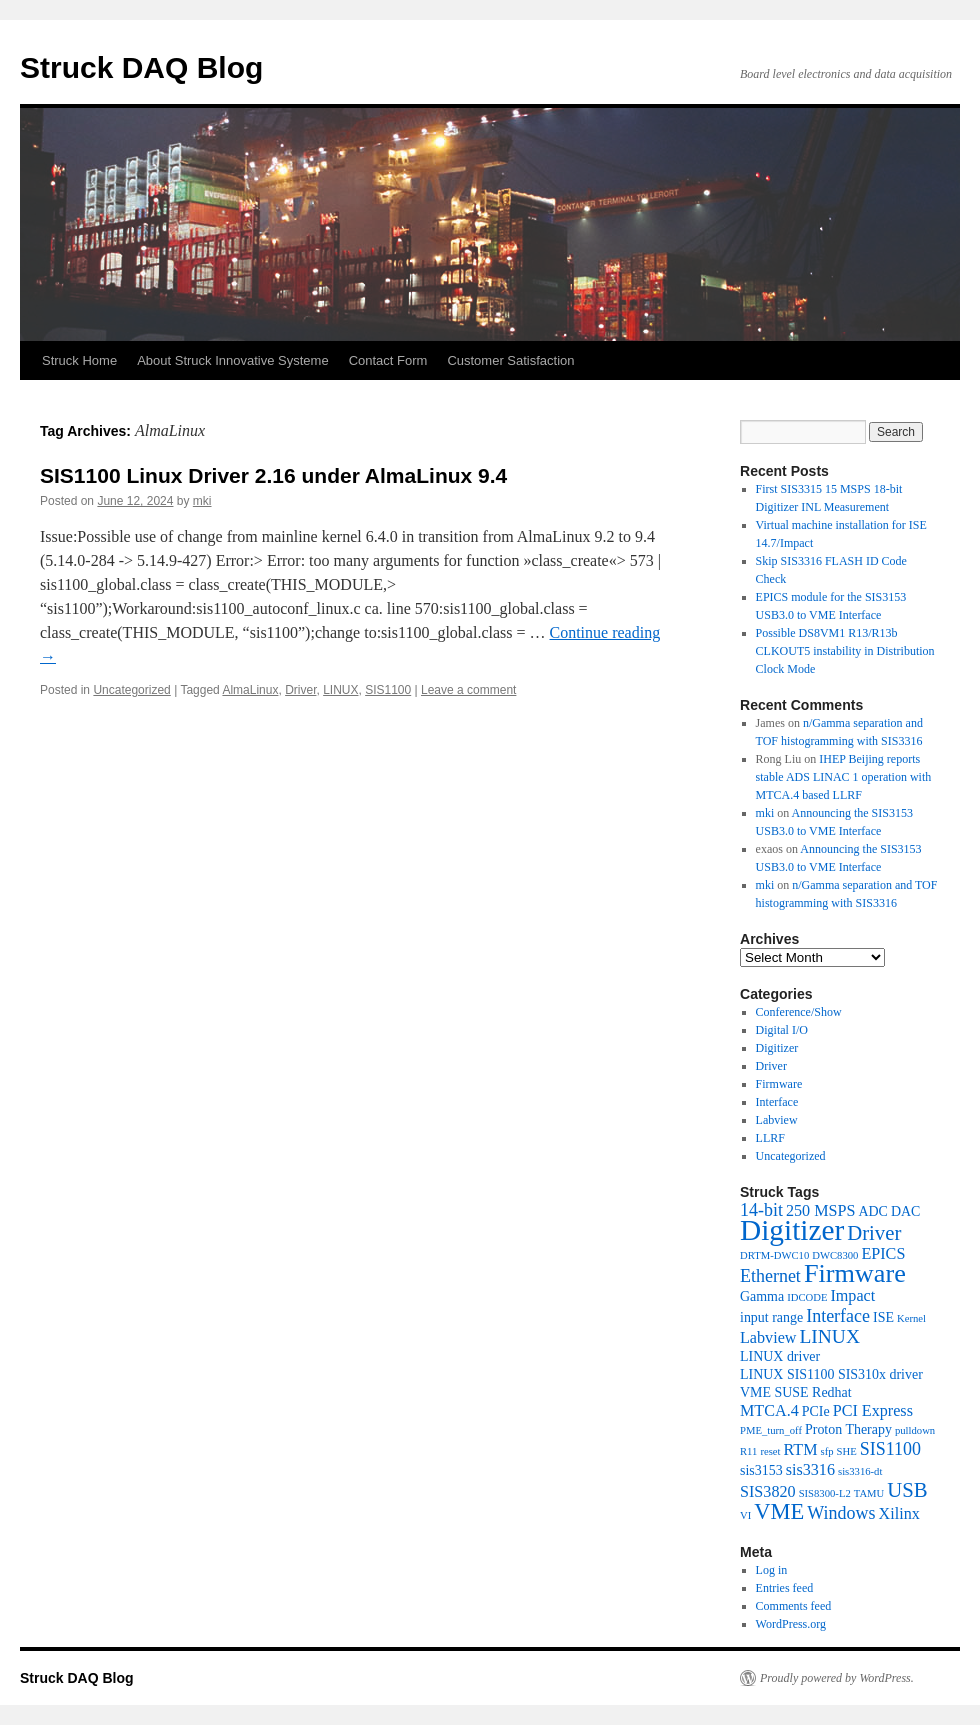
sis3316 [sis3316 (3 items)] (810, 1469)
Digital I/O (782, 1030)
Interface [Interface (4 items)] (838, 1316)
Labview (777, 1120)
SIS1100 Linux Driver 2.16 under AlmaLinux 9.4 (273, 475)
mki (202, 501)
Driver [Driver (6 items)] (874, 1233)
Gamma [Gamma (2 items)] (762, 1296)
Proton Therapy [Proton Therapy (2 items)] (848, 1429)
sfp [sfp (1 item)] (827, 1451)
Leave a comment (468, 690)
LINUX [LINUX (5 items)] (829, 1336)
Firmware (779, 1084)
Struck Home (79, 360)
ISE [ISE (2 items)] (883, 1317)
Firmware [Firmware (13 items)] (855, 1273)
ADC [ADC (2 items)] (872, 1211)
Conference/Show (799, 1012)
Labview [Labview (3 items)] (768, 1337)
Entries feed (785, 1588)
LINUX (340, 690)
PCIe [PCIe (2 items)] (816, 1411)
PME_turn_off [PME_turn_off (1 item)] (771, 1430)
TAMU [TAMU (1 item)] (869, 1493)
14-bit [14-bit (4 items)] (761, 1210)
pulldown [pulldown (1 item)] (915, 1430)
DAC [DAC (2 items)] (905, 1211)
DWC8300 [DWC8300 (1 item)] (835, 1255)
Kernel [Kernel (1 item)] (911, 1318)
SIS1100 (388, 690)
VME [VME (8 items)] (779, 1511)
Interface (777, 1102)
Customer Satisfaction (510, 360)
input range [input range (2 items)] (771, 1317)
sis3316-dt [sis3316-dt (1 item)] (860, 1471)
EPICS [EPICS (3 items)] (883, 1253)
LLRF (770, 1138)
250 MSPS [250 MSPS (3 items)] (821, 1210)
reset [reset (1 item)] (770, 1451)
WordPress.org (791, 1624)
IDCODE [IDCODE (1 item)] (807, 1297)
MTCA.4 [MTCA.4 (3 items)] (769, 1410)
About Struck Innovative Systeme (232, 360)
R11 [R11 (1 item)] (748, 1451)
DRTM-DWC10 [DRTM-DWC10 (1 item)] (774, 1255)
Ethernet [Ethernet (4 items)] (770, 1276)
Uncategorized (131, 690)
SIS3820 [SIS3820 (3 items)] (768, 1491)
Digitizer (777, 1048)
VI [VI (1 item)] (745, 1515)
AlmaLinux (250, 690)
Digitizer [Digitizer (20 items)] (792, 1230)
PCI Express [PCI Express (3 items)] (873, 1410)
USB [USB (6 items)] (907, 1490)
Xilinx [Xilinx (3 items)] (899, 1513)
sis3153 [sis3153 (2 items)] (761, 1470)
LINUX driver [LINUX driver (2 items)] (780, 1356)
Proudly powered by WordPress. (837, 1678)
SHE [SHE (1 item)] (847, 1451)
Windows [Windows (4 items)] (841, 1513)
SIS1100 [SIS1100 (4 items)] (890, 1449)
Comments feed (794, 1606)
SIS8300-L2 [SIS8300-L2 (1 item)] (825, 1493)
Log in (772, 1570)
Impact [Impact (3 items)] (852, 1295)
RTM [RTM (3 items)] (801, 1449)
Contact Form (388, 360)
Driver (300, 690)
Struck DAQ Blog (141, 67)
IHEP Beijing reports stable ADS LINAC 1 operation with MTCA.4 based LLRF (844, 777)
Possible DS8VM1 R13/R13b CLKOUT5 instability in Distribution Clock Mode (845, 651)
